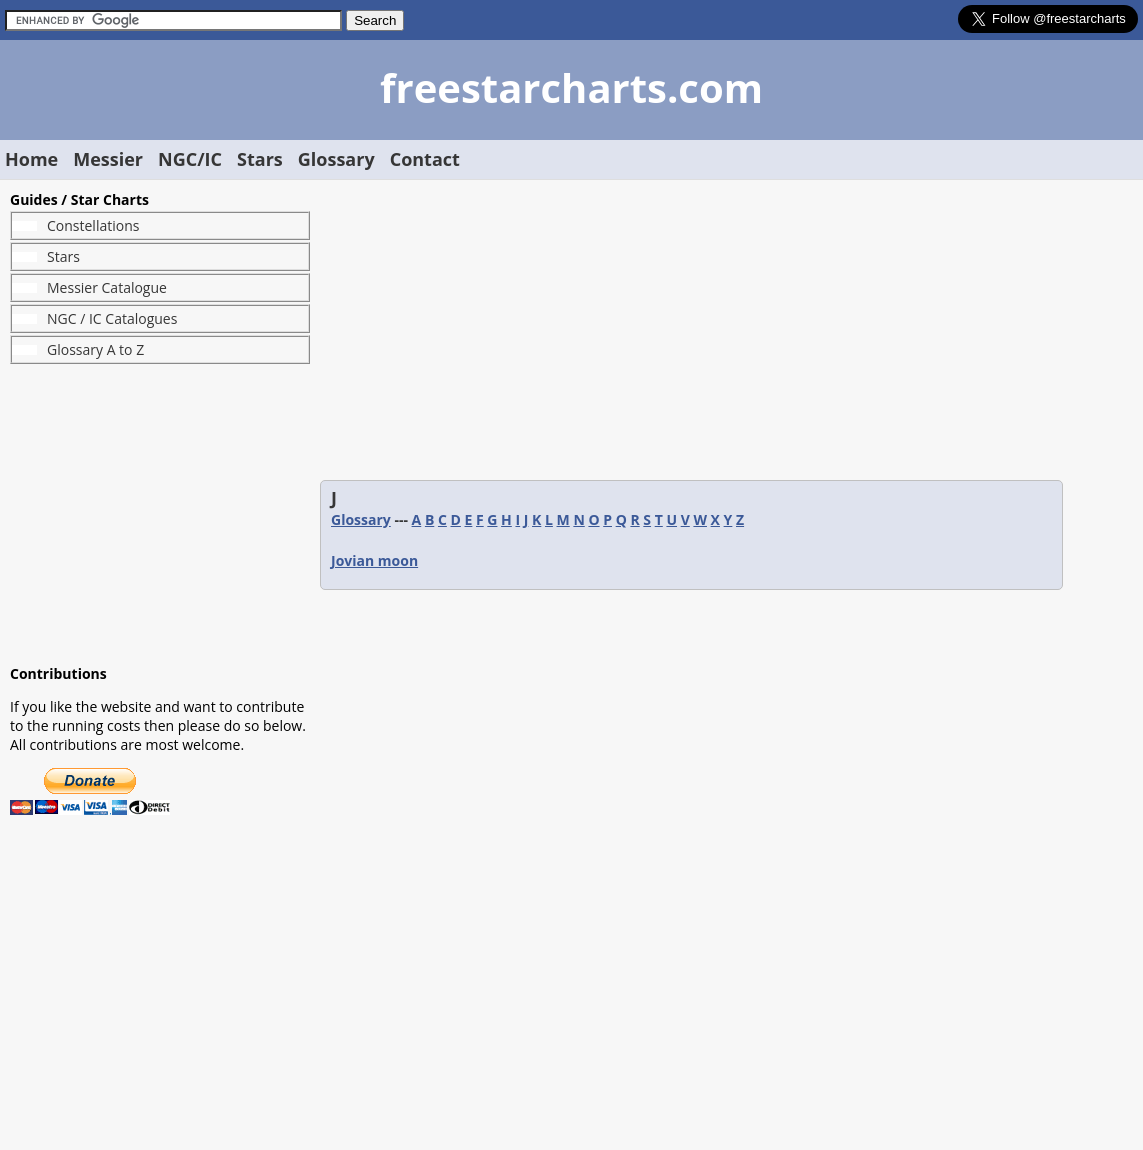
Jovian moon (374, 560)
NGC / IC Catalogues (112, 318)
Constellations (93, 225)
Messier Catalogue (107, 287)
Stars (260, 159)
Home (31, 159)
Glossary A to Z (95, 349)
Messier (108, 159)
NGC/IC (190, 159)
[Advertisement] (160, 514)
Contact (425, 159)
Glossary (336, 159)
